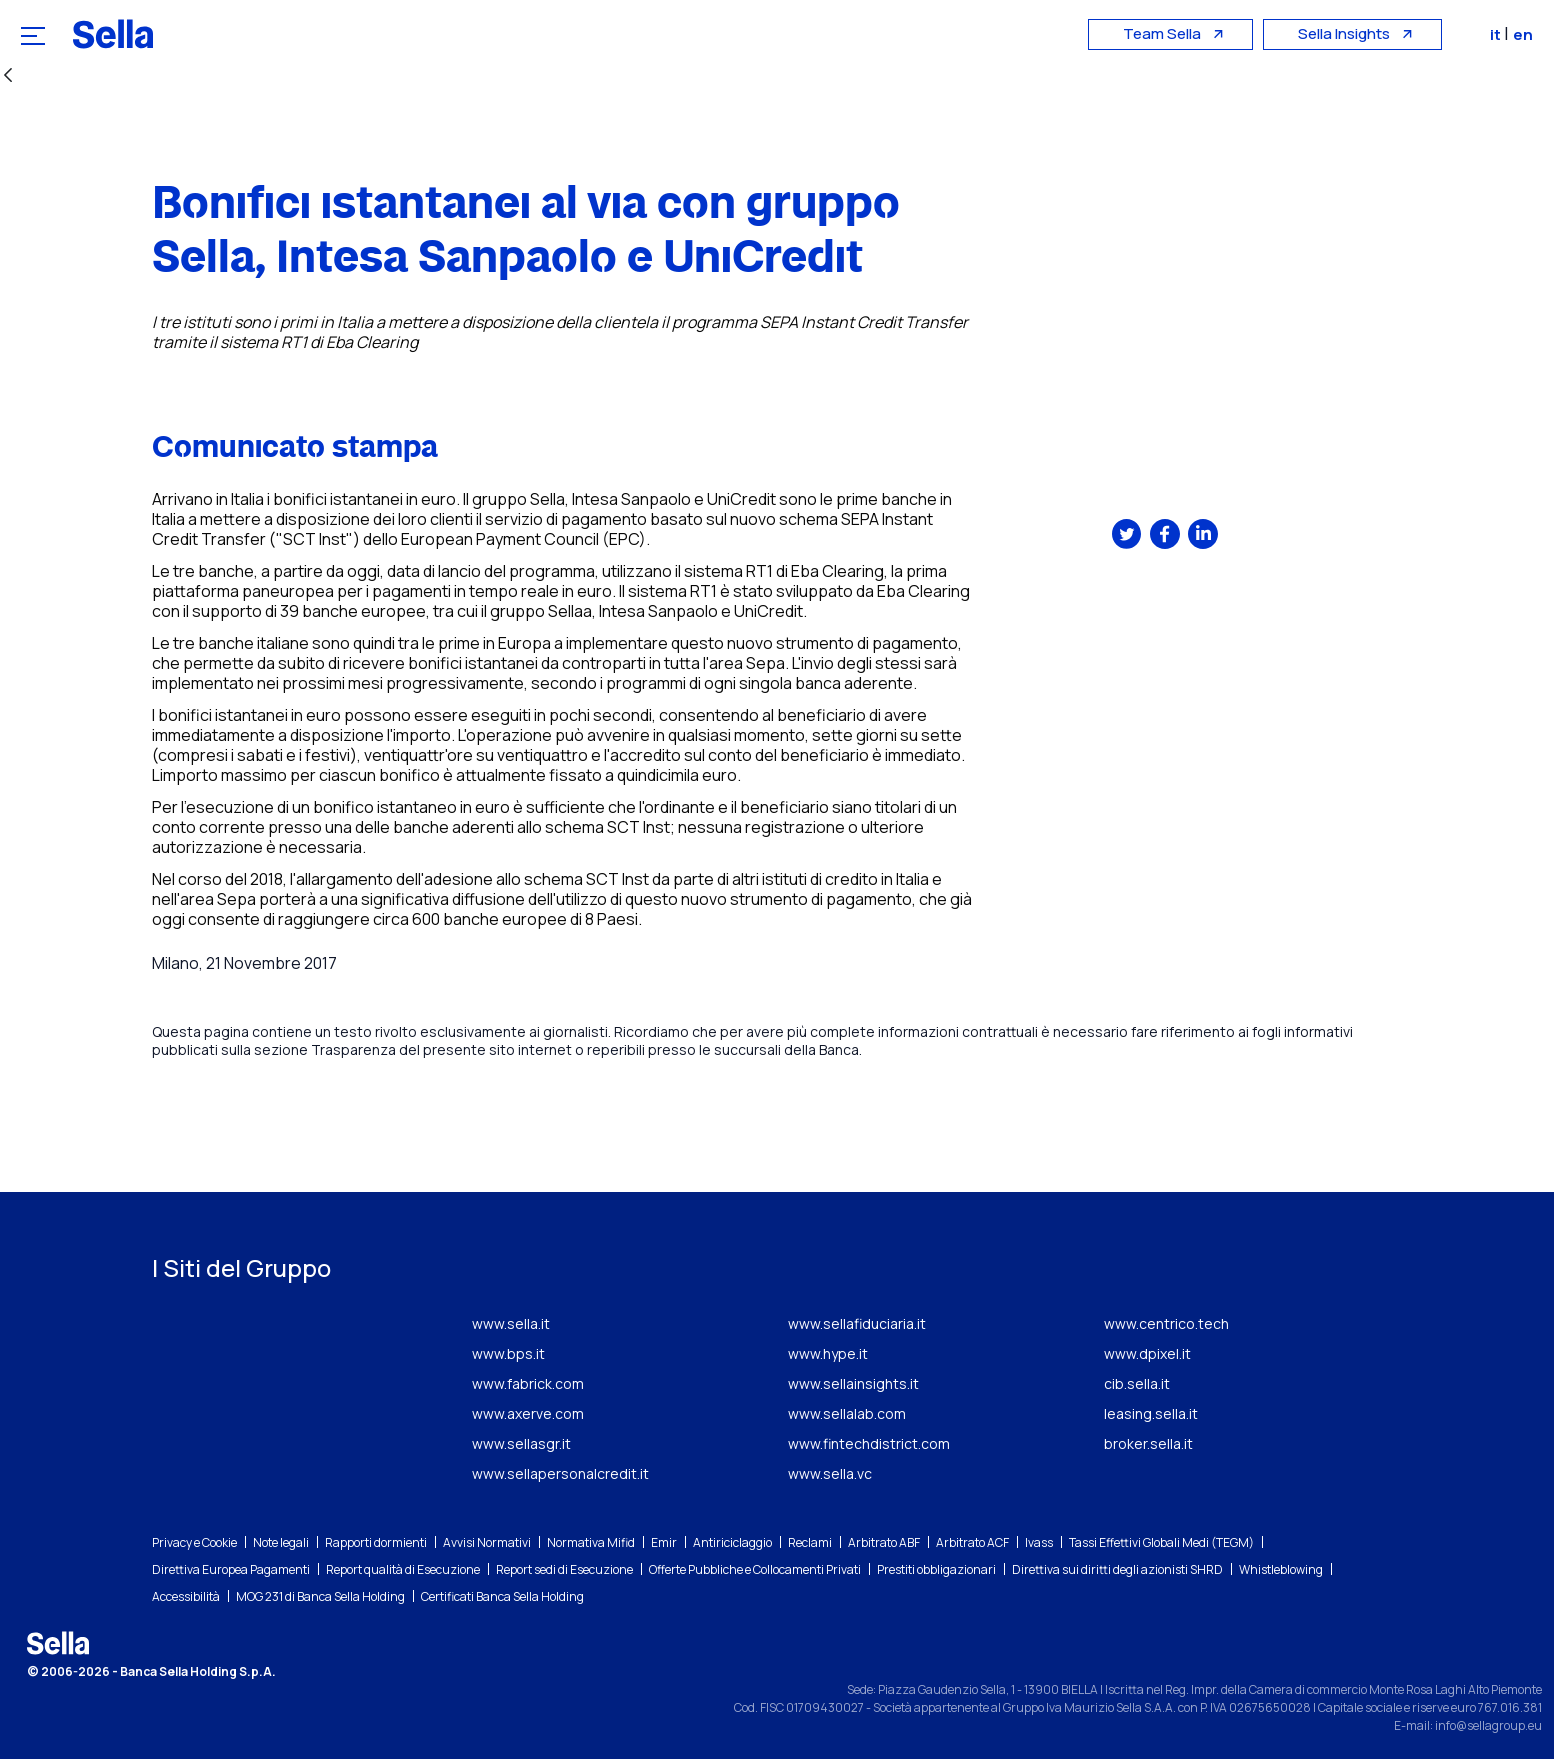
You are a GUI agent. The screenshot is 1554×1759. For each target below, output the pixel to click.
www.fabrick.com (528, 1383)
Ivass (1039, 1542)
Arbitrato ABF (884, 1542)
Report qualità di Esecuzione (403, 1569)
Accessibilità (186, 1596)
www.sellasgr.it (521, 1443)
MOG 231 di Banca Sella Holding (320, 1596)
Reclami (810, 1542)
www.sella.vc (830, 1473)
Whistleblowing (1281, 1569)
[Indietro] (8, 76)
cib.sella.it (1137, 1383)
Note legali (281, 1542)
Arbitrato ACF (972, 1542)
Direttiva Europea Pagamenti (231, 1569)
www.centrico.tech (1166, 1323)
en (1528, 34)
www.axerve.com (528, 1413)
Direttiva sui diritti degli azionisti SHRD (1117, 1569)
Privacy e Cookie (194, 1542)
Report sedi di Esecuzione (564, 1569)
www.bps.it (508, 1353)
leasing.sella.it (1151, 1413)
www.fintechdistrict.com (869, 1443)
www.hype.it (828, 1353)
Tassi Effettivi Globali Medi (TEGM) (1161, 1542)
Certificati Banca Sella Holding (502, 1596)
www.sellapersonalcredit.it (560, 1473)
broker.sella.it (1148, 1443)
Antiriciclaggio (732, 1542)
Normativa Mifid (591, 1542)
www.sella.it (511, 1323)
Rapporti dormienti (376, 1542)
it (1502, 34)
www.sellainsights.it (853, 1383)
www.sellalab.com (847, 1413)
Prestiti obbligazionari (936, 1569)
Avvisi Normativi (487, 1542)
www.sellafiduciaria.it (857, 1323)
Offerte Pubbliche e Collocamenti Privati (755, 1569)
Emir (664, 1542)
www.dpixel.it (1147, 1353)
